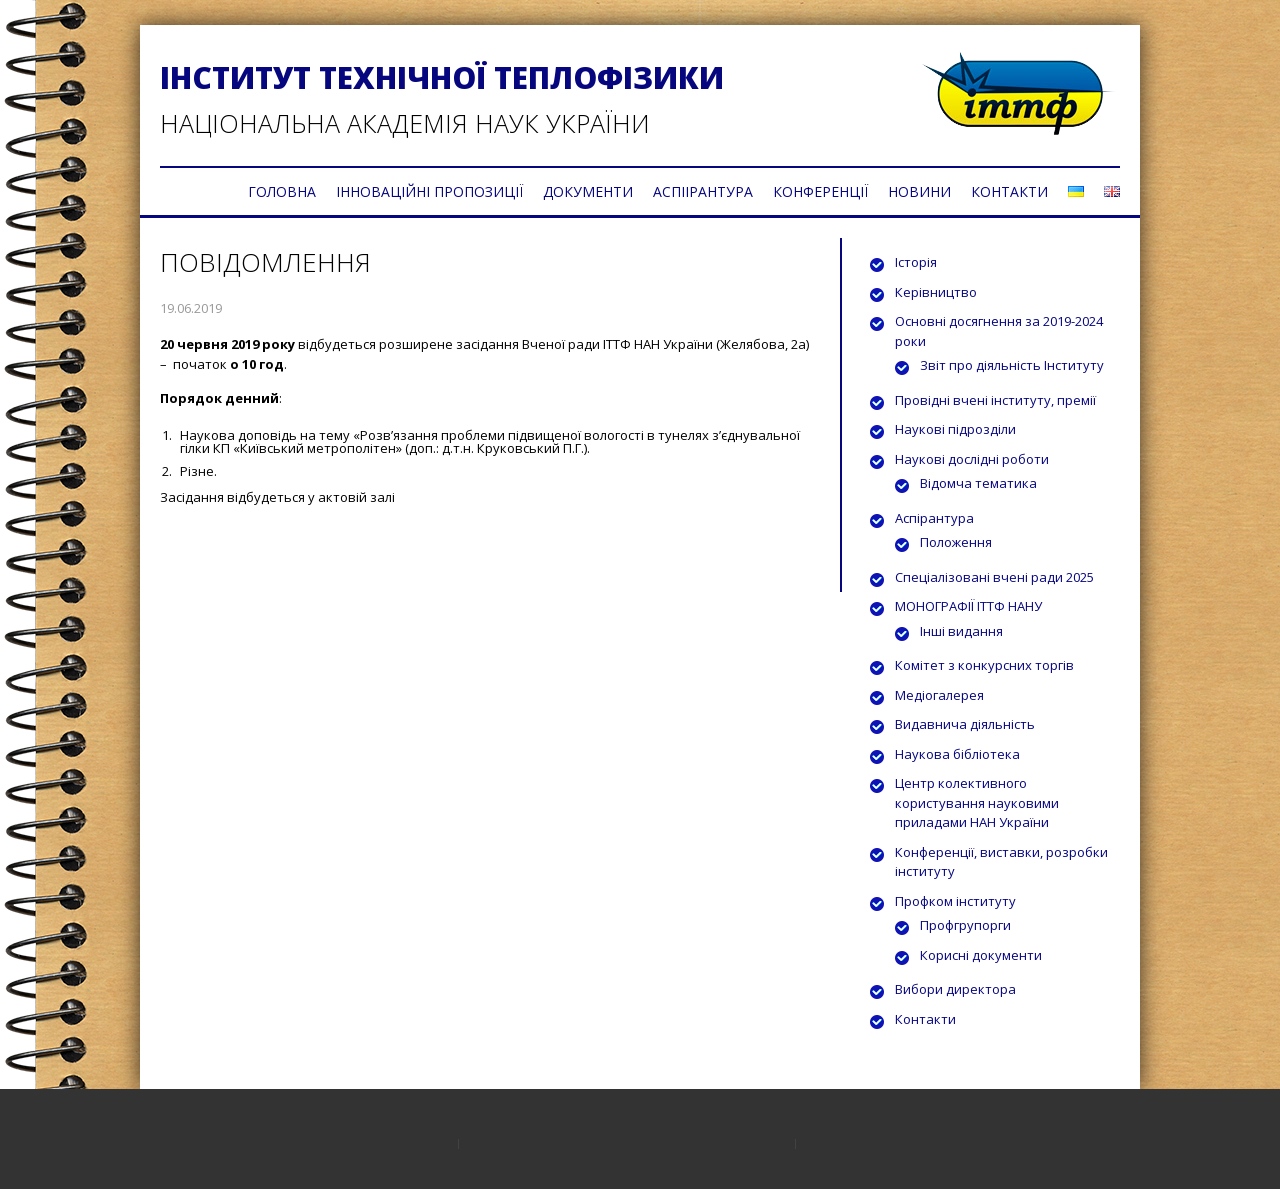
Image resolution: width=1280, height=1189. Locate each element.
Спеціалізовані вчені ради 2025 (994, 577)
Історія (916, 262)
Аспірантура (934, 518)
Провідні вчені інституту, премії (995, 400)
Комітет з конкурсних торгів (984, 665)
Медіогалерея (939, 695)
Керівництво (936, 292)
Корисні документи (981, 955)
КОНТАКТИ (1009, 191)
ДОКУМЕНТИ (588, 191)
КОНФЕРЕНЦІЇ (820, 191)
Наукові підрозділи (955, 429)
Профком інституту (955, 901)
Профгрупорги (965, 925)
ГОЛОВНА (282, 191)
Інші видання (961, 631)
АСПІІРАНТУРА (703, 191)
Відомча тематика (978, 483)
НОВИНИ (919, 191)
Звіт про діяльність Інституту (1012, 365)
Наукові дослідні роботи (972, 459)
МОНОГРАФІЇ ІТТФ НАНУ (968, 606)
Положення (956, 542)
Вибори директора (955, 989)
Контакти (925, 1019)
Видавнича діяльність (965, 724)
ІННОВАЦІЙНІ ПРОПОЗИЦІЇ (429, 191)
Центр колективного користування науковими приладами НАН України (977, 802)
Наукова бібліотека (957, 754)
